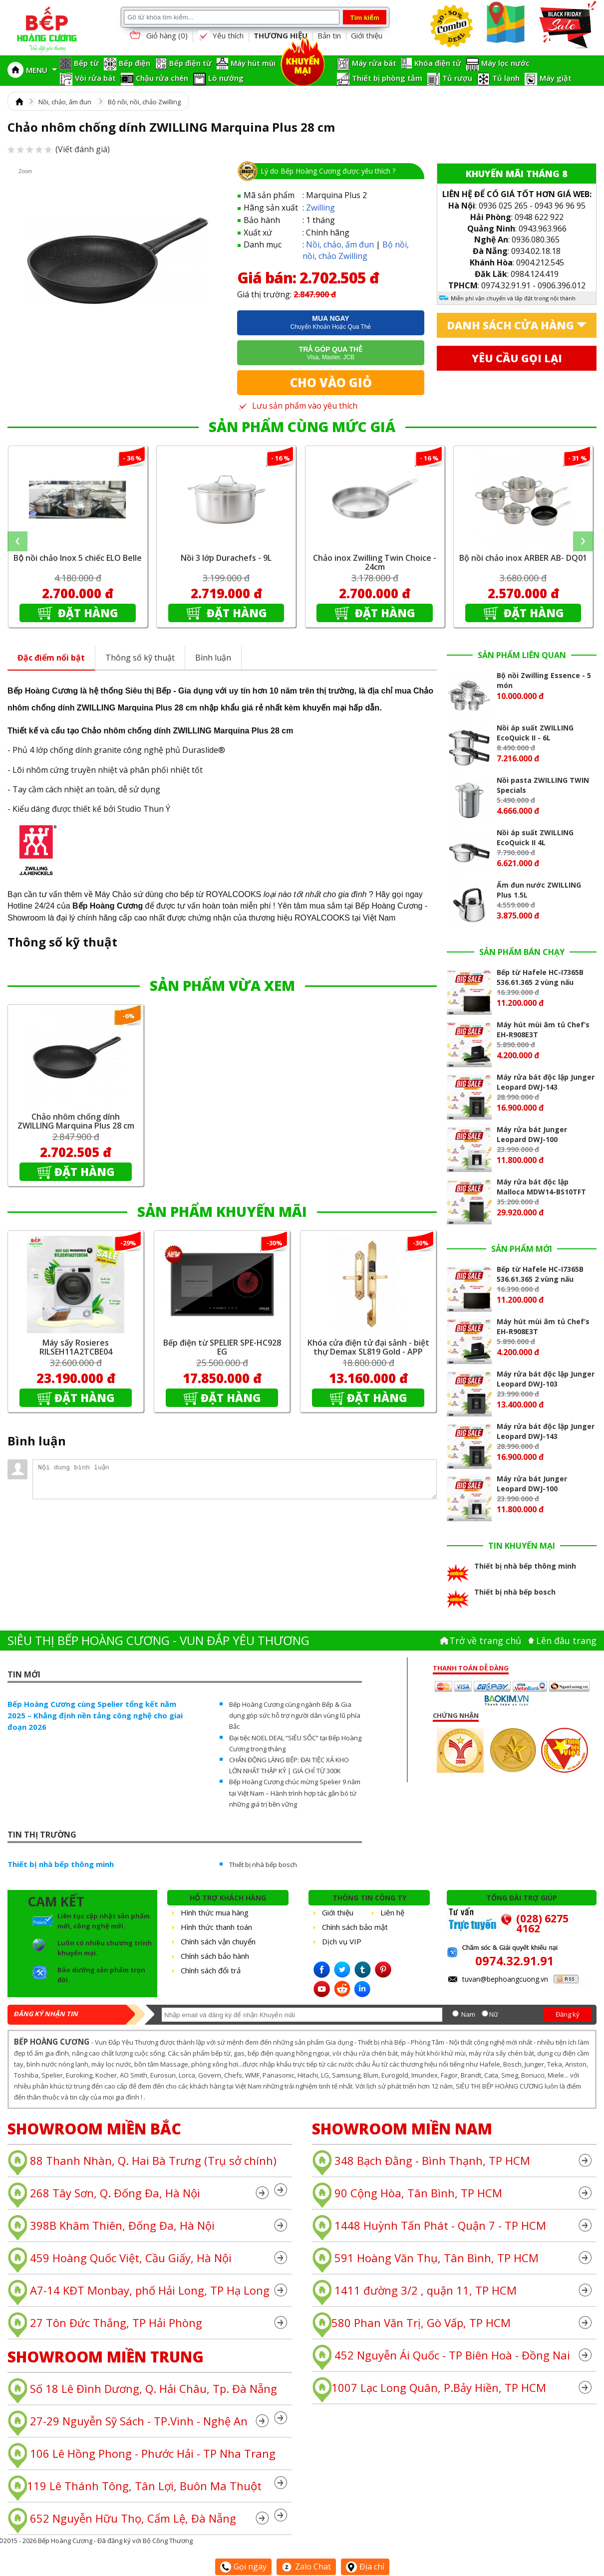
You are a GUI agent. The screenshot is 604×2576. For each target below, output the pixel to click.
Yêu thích (221, 35)
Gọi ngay (243, 2566)
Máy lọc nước (505, 63)
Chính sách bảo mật (355, 1927)
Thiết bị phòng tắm (387, 78)
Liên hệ (392, 1912)
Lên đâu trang (566, 1640)
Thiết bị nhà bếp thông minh (60, 1864)
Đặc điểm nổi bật (51, 657)
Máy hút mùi (253, 63)
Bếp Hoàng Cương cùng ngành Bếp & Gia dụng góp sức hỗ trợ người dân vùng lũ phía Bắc (294, 1715)
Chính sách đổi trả (211, 1970)
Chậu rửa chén (162, 78)
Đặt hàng (86, 612)
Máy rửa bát (374, 63)
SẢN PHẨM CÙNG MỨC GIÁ (302, 426)
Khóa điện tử (437, 63)
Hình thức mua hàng (215, 1912)
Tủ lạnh (506, 78)
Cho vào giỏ (331, 382)
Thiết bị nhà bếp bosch (263, 1864)
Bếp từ (86, 63)
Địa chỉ (365, 2566)
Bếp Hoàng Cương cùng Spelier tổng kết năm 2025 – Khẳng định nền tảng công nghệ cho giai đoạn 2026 (95, 1715)
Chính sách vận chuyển (218, 1941)
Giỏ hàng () (158, 36)
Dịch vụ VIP (341, 1941)
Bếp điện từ (190, 63)
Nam (468, 2014)
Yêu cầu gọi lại (517, 358)
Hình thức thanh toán (216, 1927)
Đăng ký (568, 2014)
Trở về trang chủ (485, 1640)
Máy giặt (556, 78)
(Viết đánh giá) (58, 149)
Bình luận (213, 657)
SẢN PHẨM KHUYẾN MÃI (222, 1211)
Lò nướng (226, 78)
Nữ (493, 2014)
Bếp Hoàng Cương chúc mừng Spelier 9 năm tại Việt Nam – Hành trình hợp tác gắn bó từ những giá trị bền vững (294, 1792)
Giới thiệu (366, 35)
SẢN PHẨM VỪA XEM (222, 985)
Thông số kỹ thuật (140, 657)
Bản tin (329, 35)
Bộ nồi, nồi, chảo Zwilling (144, 101)
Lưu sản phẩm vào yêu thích (297, 405)
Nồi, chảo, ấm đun (64, 101)
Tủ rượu (457, 78)
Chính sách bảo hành (215, 1956)
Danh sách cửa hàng (510, 325)
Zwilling (320, 207)
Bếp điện (134, 63)
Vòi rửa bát (95, 78)
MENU (41, 70)
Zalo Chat (306, 2566)
